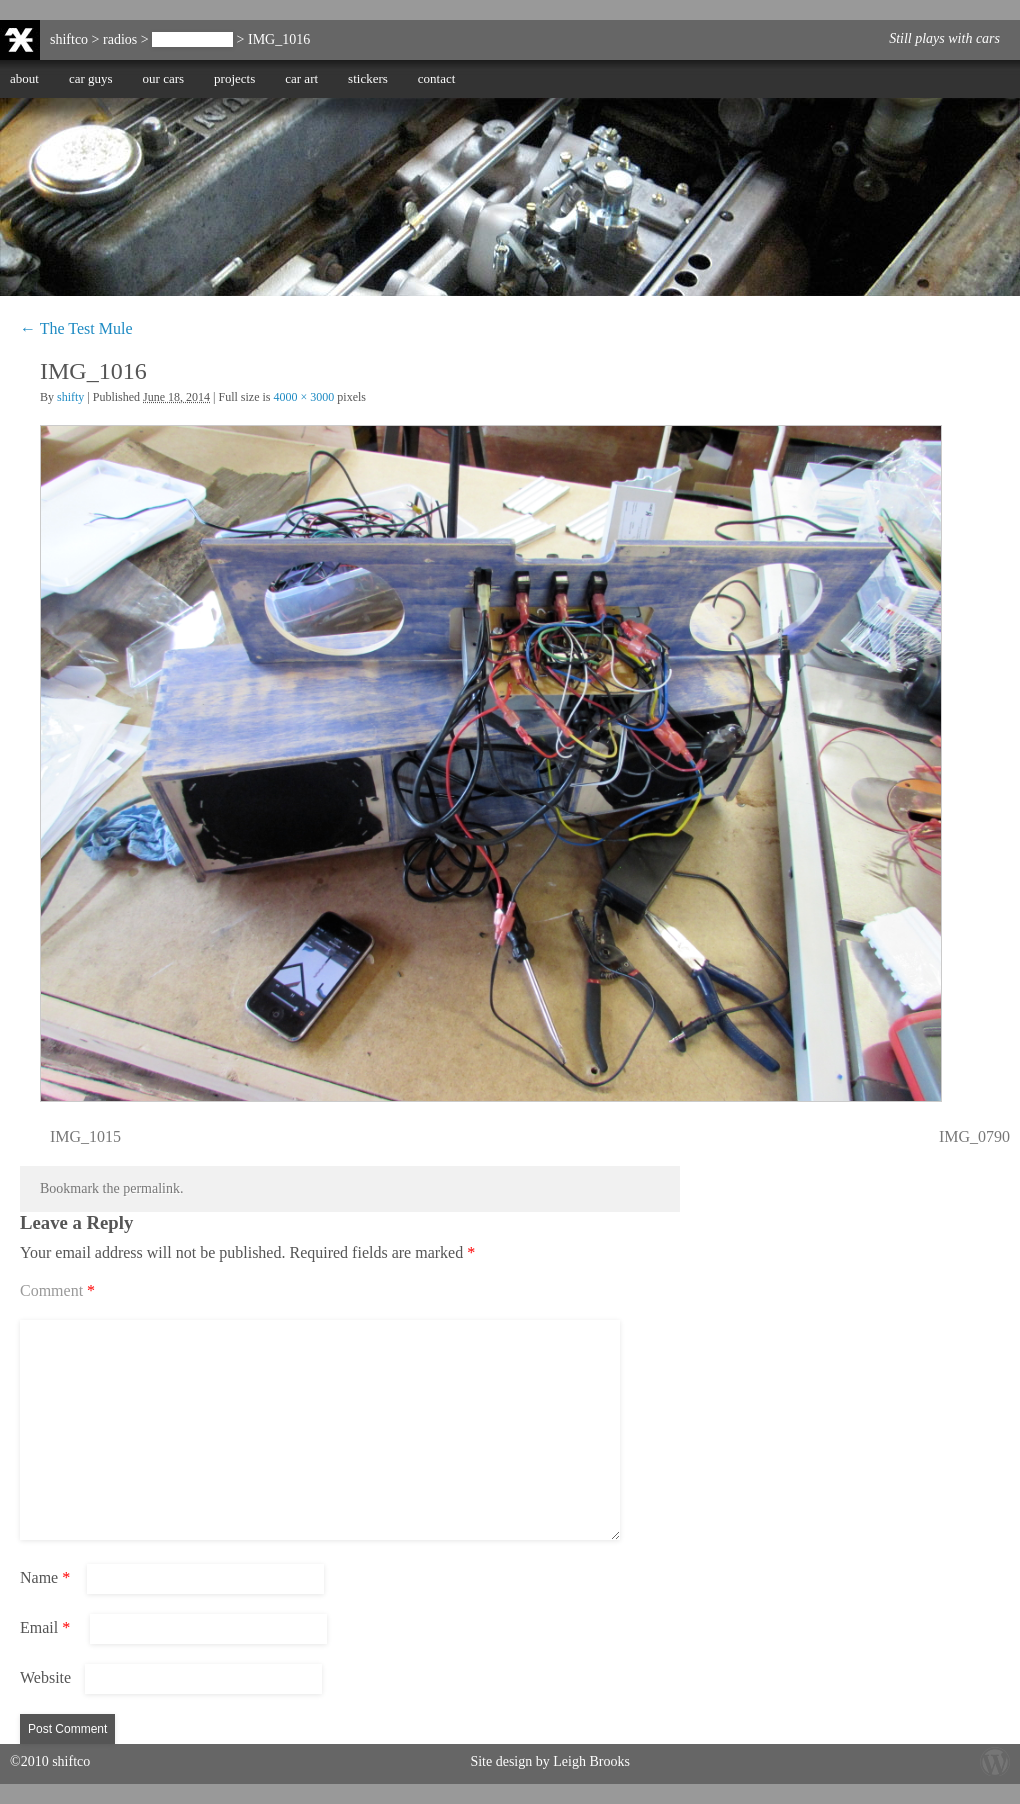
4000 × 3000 (304, 397)
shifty (70, 397)
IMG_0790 (974, 1136)
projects (234, 78)
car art (301, 78)
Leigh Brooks (591, 1761)
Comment (57, 1290)
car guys (91, 78)
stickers (368, 78)
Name (45, 1577)
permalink (151, 1188)
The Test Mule (192, 39)
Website (45, 1677)
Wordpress (995, 1761)
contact (437, 78)
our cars (164, 78)
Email (45, 1627)
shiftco (69, 39)
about (24, 78)
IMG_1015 (85, 1136)
